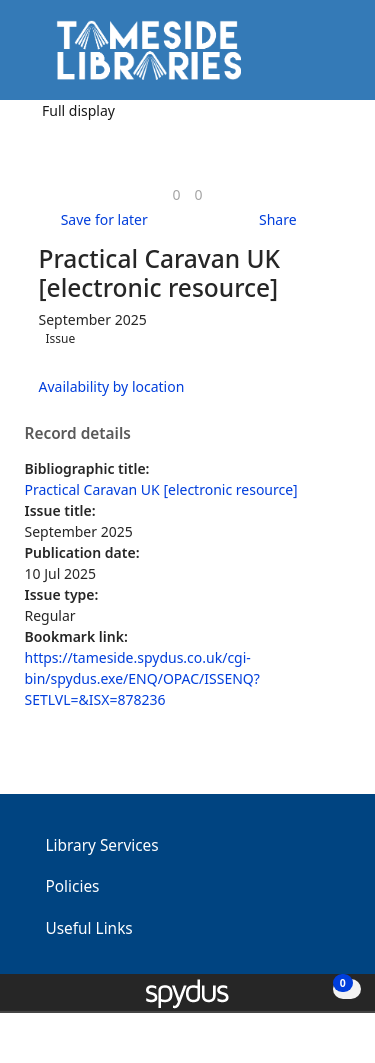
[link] (176, 194)
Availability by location (112, 386)
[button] (305, 57)
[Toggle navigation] (329, 57)
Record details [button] (78, 434)
